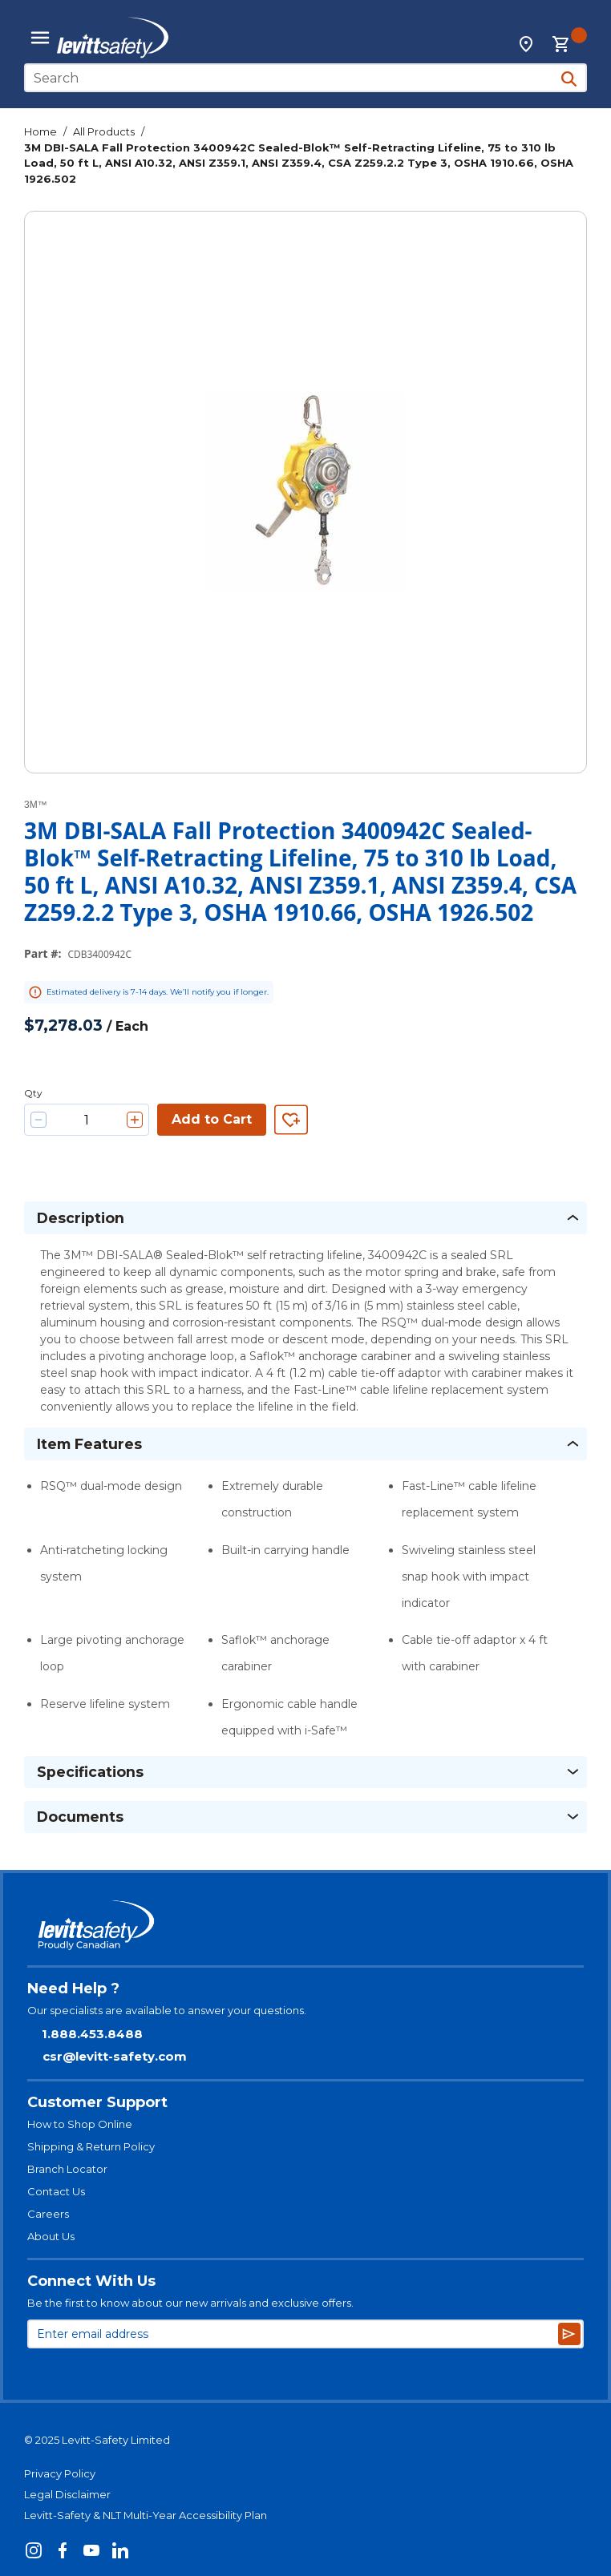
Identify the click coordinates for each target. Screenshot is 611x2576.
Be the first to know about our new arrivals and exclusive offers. (190, 2302)
